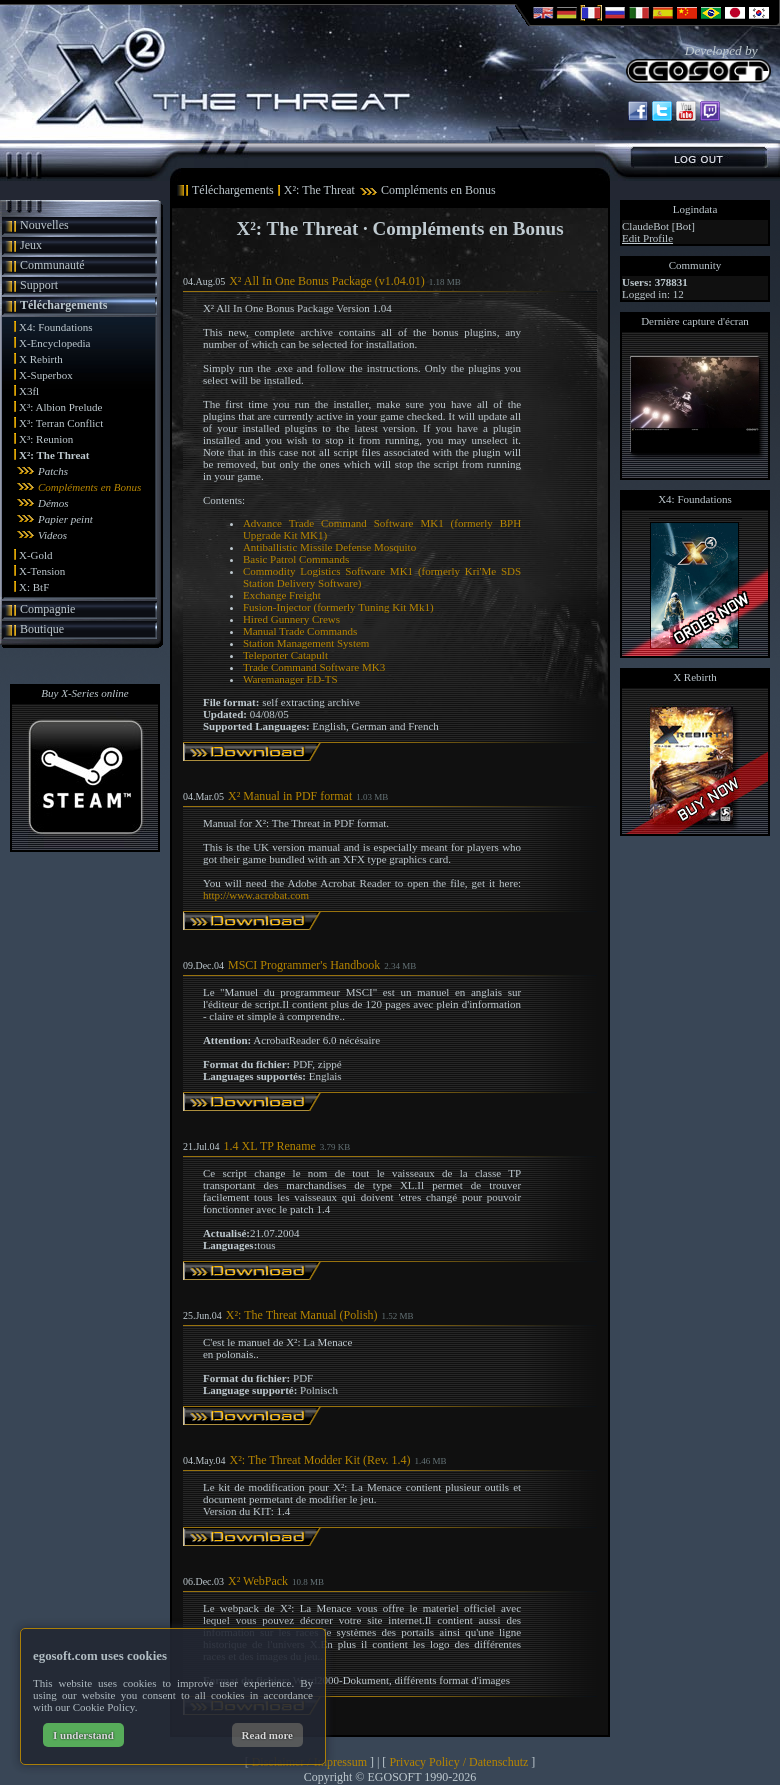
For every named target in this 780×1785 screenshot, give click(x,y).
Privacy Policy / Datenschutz (458, 1762)
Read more (267, 1735)
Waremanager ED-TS (290, 679)
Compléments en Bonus (89, 487)
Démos (53, 503)
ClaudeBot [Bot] (658, 226)
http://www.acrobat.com (256, 895)
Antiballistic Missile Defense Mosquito (329, 547)
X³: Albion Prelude (60, 407)
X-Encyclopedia (54, 343)
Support (39, 285)
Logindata (695, 209)
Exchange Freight (282, 595)
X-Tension (42, 571)
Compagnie (47, 609)
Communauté (52, 265)
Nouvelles (44, 225)
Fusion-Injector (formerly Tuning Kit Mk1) (338, 607)
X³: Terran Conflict (61, 423)
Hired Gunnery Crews (291, 619)
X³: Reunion (46, 439)
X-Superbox (46, 375)
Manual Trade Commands (300, 631)
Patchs (53, 471)
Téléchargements (63, 305)
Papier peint (65, 519)
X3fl (29, 391)
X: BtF (34, 587)
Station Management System (306, 643)
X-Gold (36, 555)
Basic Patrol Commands (296, 559)
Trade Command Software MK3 (314, 667)
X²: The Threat (54, 455)
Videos (52, 535)
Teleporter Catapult (285, 655)
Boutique (42, 629)
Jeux (31, 245)
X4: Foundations (56, 327)
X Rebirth (41, 359)
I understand (83, 1735)
